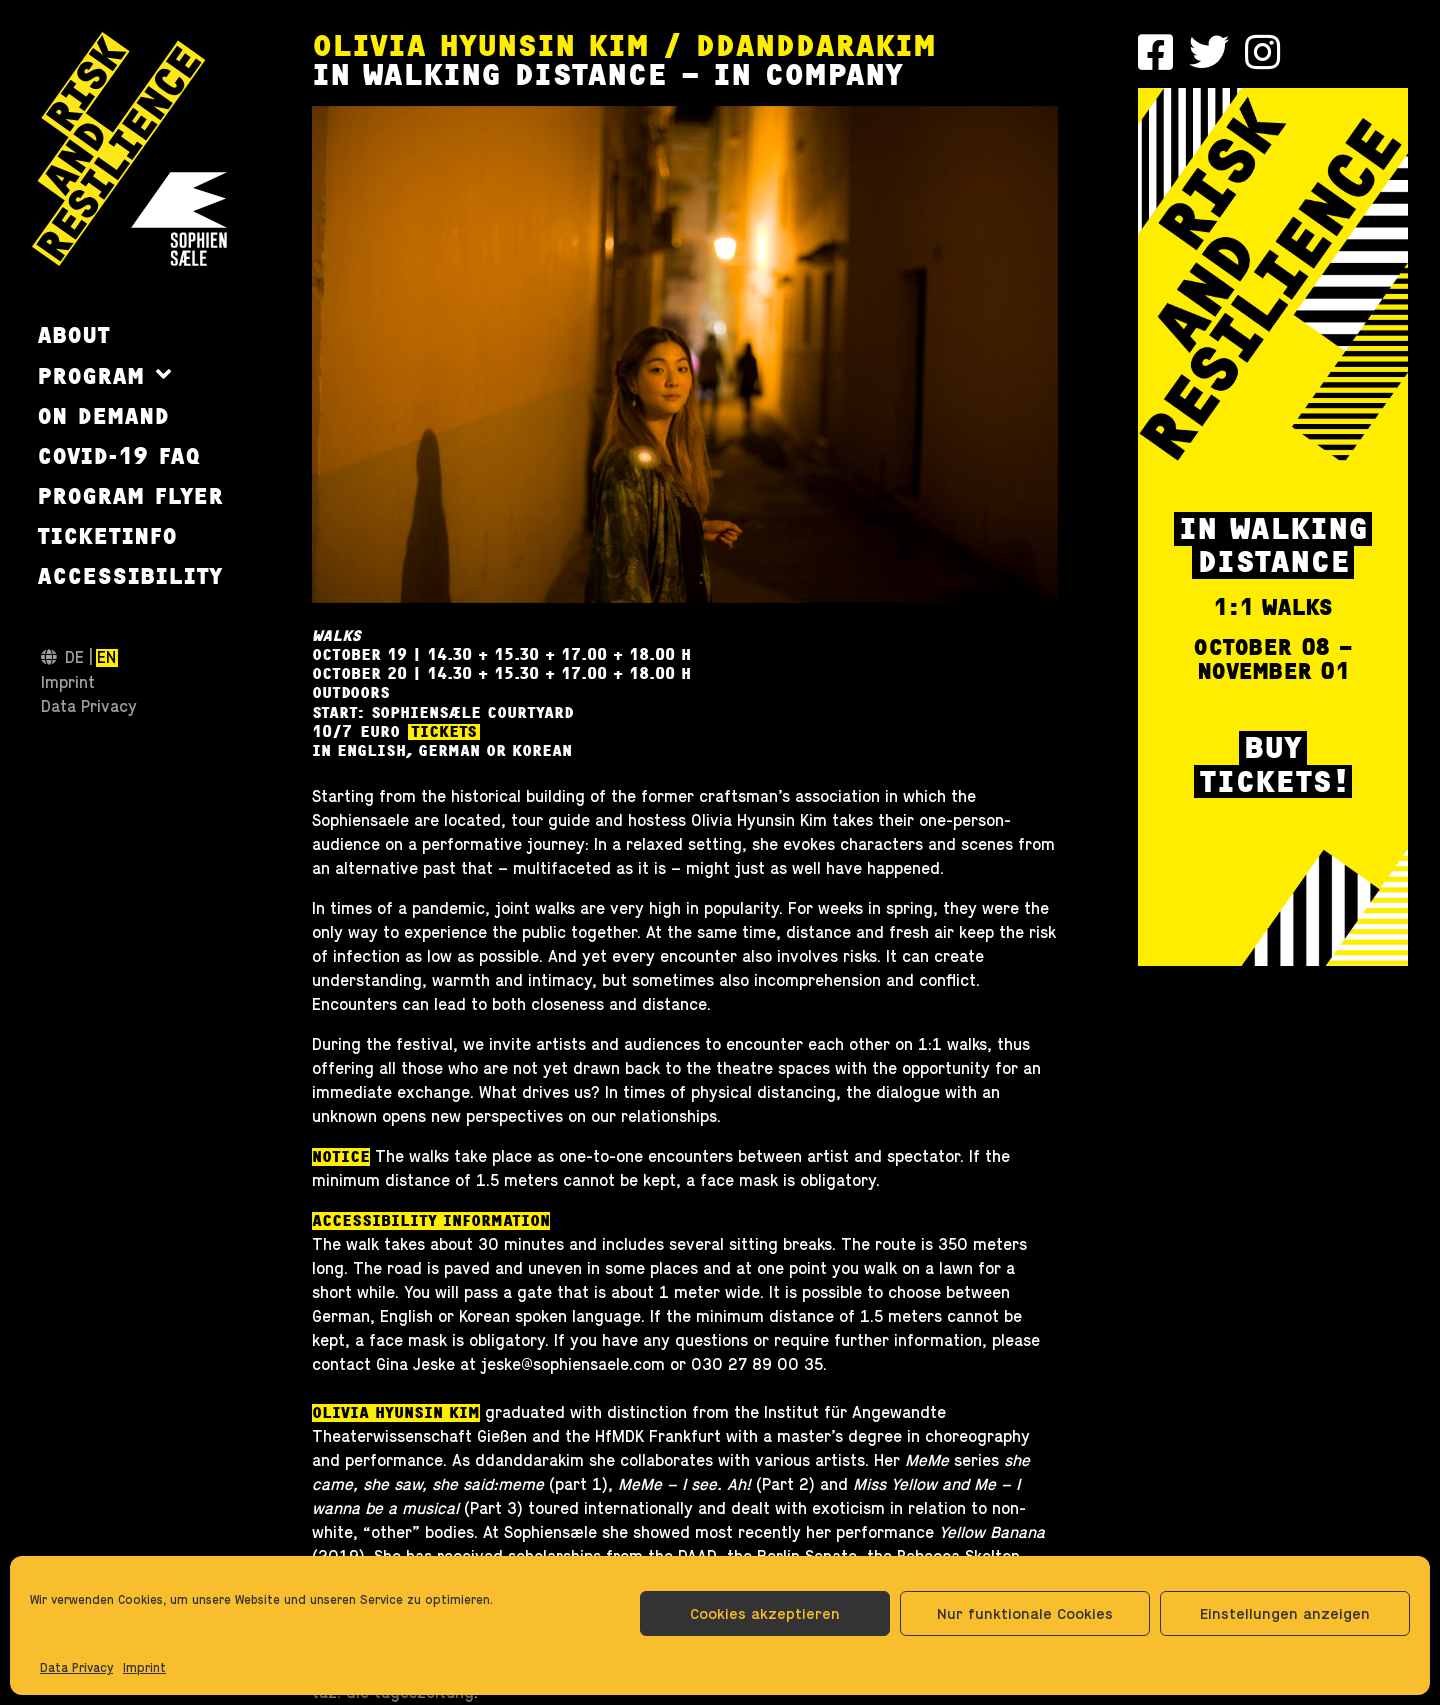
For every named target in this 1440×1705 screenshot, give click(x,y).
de (74, 658)
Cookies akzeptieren (765, 1613)
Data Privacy (76, 1668)
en (106, 658)
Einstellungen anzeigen (1285, 1613)
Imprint (144, 1668)
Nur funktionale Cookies (1025, 1613)
